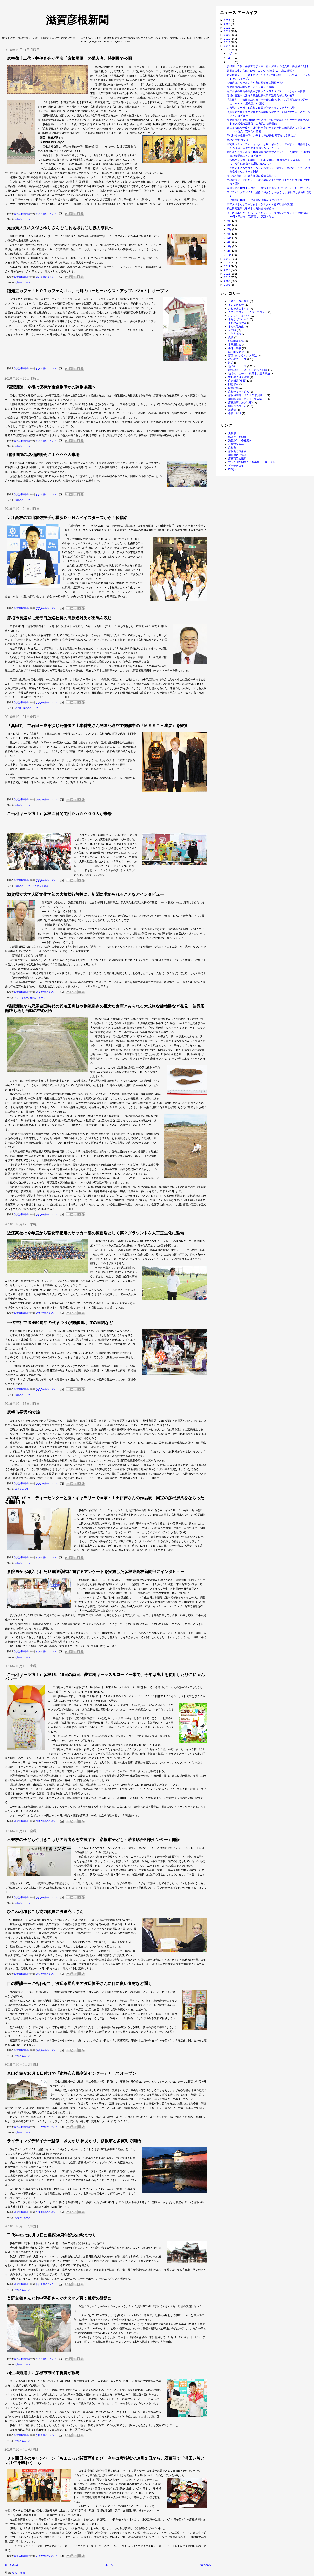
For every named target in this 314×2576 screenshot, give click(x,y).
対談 (230, 362)
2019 (227, 38)
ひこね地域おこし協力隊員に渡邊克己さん (45, 1911)
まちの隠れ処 (236, 326)
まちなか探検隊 (237, 322)
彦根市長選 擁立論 (23, 1412)
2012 (227, 270)
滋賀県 (232, 433)
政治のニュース (30, 708)
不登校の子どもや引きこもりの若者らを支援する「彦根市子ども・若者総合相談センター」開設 (93, 1839)
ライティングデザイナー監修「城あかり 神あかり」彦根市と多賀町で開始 (74, 2141)
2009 (227, 281)
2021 (227, 31)
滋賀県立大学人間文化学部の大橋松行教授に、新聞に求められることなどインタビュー (85, 894)
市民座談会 (234, 344)
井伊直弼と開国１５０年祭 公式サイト (251, 462)
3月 (229, 246)
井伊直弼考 (234, 333)
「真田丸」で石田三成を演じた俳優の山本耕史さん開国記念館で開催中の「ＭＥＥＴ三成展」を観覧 (97, 725)
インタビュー (21, 997)
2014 (227, 262)
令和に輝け (234, 413)
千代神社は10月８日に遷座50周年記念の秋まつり (51, 2235)
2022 (227, 27)
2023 (227, 24)
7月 (229, 229)
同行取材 (233, 384)
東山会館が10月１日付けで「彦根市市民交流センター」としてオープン (71, 2073)
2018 (227, 42)
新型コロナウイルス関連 (242, 355)
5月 (229, 237)
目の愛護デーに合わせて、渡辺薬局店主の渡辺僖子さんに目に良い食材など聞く (79, 1983)
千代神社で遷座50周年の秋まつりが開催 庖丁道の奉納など (60, 1322)
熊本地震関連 (236, 340)
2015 (227, 258)
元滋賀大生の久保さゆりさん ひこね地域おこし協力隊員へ (60, 228)
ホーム (109, 2565)
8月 (229, 225)
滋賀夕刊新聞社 (237, 436)
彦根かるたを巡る (238, 391)
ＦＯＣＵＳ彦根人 (238, 301)
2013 (227, 266)
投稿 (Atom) (19, 2572)
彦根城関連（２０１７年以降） (246, 395)
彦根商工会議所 (237, 458)
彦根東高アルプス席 (240, 402)
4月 (229, 242)
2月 (229, 250)
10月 (230, 62)
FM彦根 (232, 469)
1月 (229, 254)
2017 (227, 45)
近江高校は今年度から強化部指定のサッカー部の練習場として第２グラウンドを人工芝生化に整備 (95, 1233)
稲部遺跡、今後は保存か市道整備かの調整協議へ (51, 387)
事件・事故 (234, 348)
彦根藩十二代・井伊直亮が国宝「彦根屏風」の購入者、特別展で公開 (69, 58)
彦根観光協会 (236, 444)
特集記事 (233, 388)
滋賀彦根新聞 (56, 20)
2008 (227, 284)
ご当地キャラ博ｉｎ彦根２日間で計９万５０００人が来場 (59, 813)
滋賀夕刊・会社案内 (240, 440)
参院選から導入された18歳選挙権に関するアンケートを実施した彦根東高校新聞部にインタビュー (95, 1571)
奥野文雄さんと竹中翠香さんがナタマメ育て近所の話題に (59, 2298)
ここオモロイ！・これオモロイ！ (247, 312)
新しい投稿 (11, 2565)
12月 (230, 53)
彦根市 (232, 447)
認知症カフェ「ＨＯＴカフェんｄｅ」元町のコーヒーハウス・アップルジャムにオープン (87, 291)
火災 (230, 337)
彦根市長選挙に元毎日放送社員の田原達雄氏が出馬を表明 (59, 618)
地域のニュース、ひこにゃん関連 (31, 886)
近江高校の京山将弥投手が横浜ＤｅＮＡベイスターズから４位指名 (67, 517)
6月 (229, 233)
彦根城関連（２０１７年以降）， (247, 398)
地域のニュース (22, 219)
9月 (229, 220)
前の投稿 (205, 2565)
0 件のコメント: (49, 213)
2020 (227, 34)
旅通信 (232, 409)
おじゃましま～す (238, 308)
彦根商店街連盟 (237, 454)
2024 (227, 20)
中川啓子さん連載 (238, 377)
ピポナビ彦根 (236, 465)
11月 (230, 57)
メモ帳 (18, 708)
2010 (227, 277)
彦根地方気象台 (237, 451)
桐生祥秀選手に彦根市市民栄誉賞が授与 (43, 2373)
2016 (227, 49)
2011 (227, 273)
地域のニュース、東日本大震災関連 (249, 373)
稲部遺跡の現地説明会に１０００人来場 (43, 454)
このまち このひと (239, 315)
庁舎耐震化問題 (237, 380)
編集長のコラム (22, 1489)
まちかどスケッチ (238, 319)
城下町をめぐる (237, 351)
